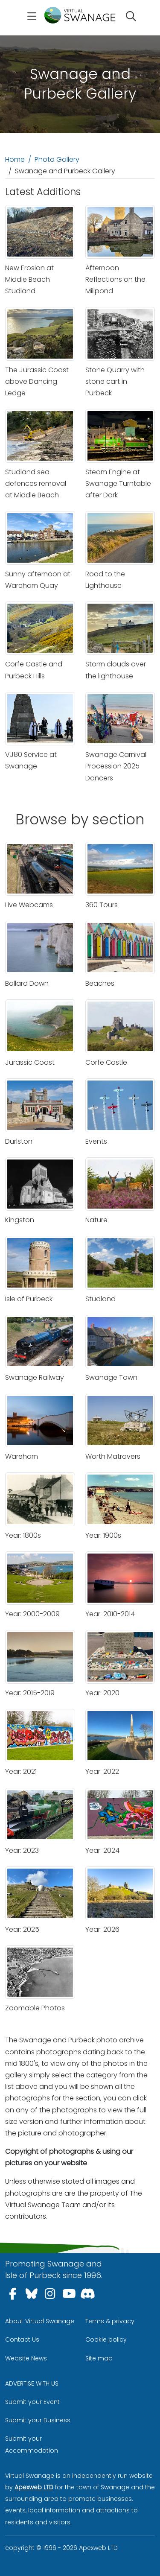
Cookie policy (106, 2339)
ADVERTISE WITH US (31, 2383)
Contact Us (22, 2339)
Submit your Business (37, 2420)
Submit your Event (32, 2402)
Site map (99, 2358)
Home (15, 159)
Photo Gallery (57, 159)
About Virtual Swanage (39, 2321)
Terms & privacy (109, 2321)
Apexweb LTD (34, 2487)
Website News (26, 2358)
